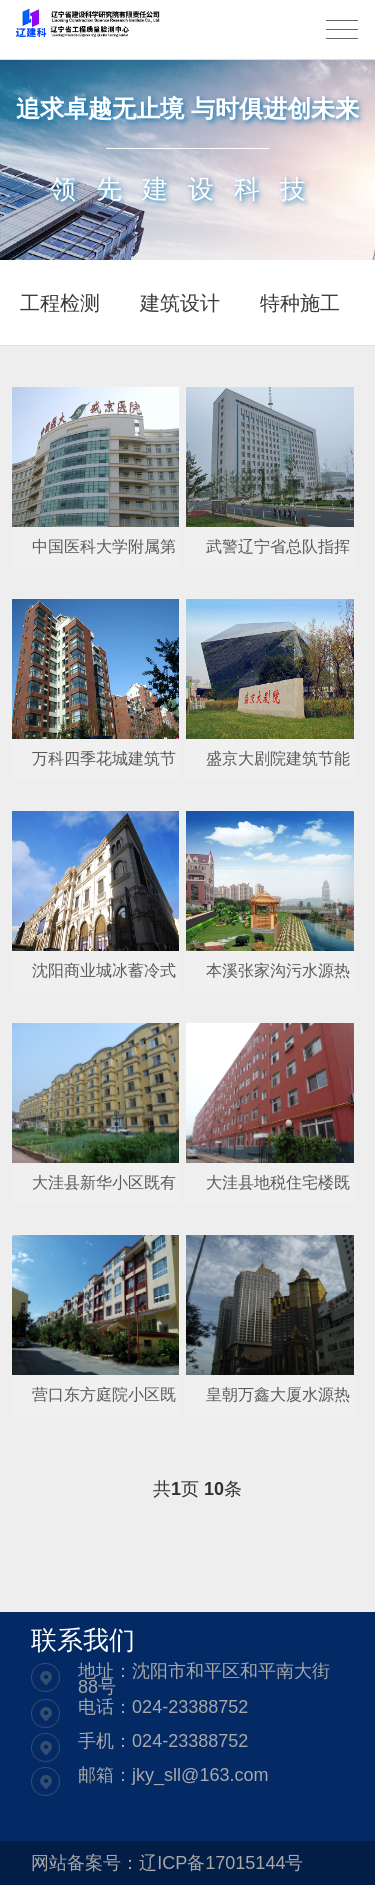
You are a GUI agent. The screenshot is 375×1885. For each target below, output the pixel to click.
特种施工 (300, 303)
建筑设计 (180, 303)
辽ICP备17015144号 (221, 1863)
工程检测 (60, 303)
